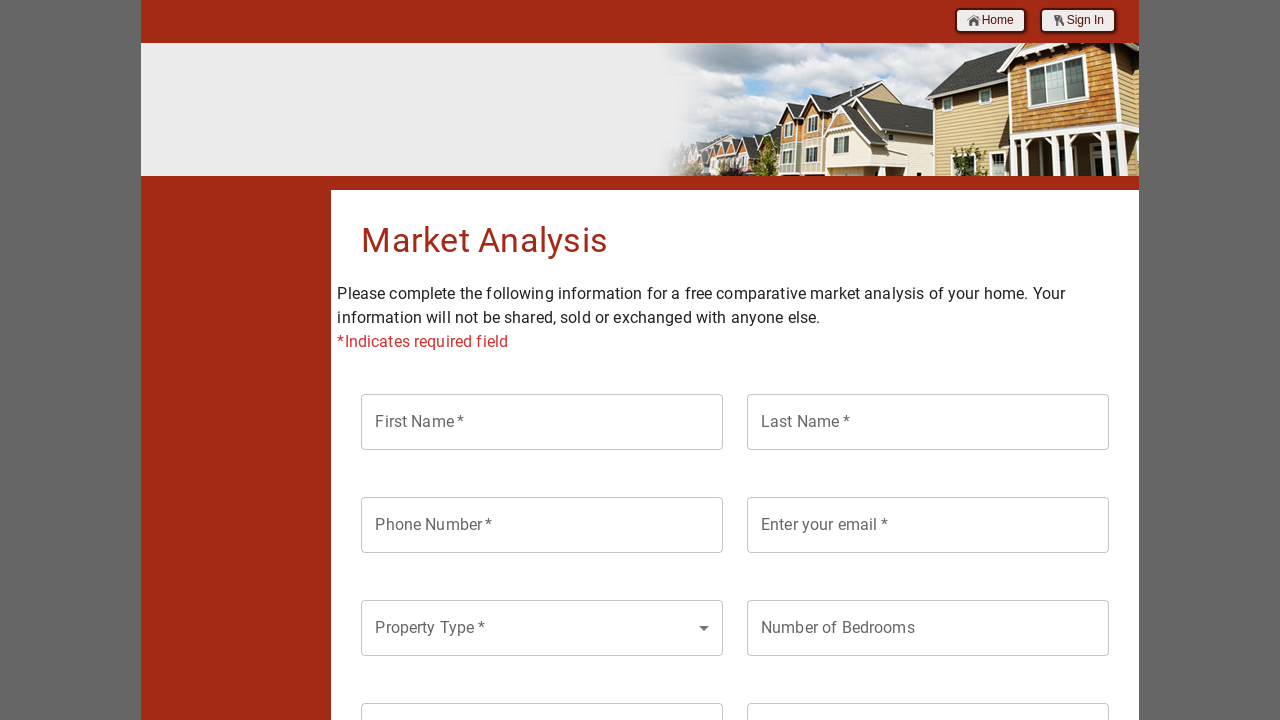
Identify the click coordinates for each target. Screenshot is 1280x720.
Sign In (1078, 20)
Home (990, 20)
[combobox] (542, 628)
